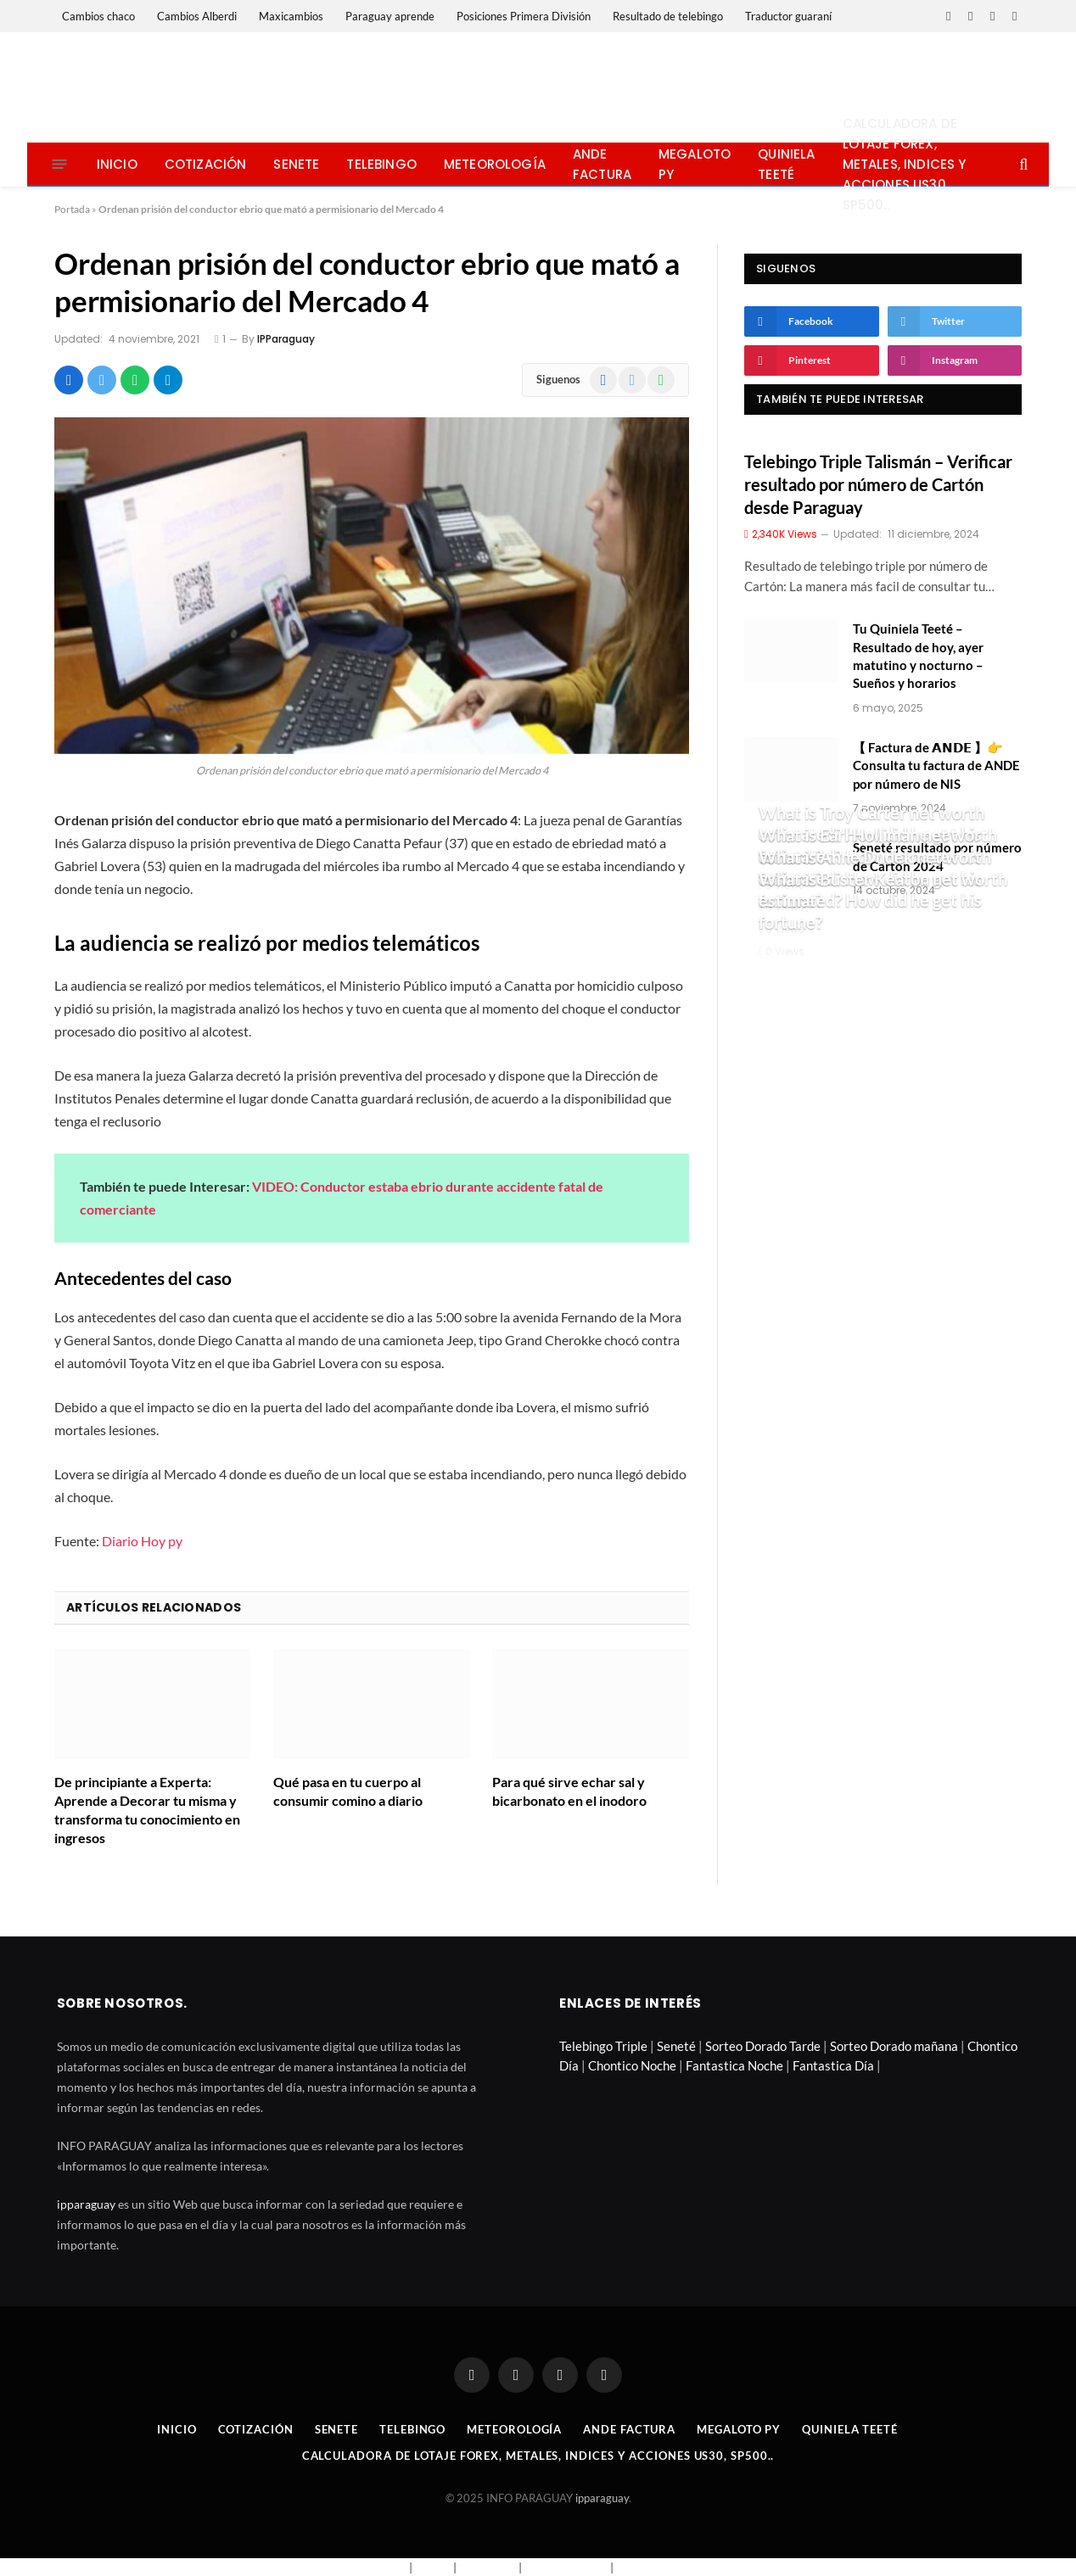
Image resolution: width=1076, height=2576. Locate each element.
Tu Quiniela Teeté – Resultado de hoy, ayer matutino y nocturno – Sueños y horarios (918, 655)
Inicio (117, 164)
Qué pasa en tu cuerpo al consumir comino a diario (348, 1791)
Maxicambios (291, 16)
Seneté (676, 2046)
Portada (72, 209)
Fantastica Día (833, 2065)
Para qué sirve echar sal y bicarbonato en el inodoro (569, 1791)
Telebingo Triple (603, 2046)
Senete (296, 164)
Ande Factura (602, 164)
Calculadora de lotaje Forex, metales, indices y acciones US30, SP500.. (905, 164)
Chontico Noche (632, 2065)
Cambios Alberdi (197, 16)
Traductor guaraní (788, 16)
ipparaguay (86, 2204)
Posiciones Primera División (524, 16)
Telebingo (381, 164)
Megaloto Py (694, 164)
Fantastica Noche (734, 2065)
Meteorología (495, 164)
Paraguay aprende (389, 16)
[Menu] (59, 164)
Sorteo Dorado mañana (894, 2046)
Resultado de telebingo (668, 16)
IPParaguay (286, 339)
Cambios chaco (98, 16)
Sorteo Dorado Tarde (763, 2046)
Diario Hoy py (142, 1541)
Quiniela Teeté (786, 164)
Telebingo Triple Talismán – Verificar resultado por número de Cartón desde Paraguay (878, 484)
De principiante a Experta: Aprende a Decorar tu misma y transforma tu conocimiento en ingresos (147, 1809)
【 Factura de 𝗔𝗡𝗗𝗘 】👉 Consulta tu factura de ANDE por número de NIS (936, 765)
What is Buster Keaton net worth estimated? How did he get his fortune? (883, 900)
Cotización (206, 164)
